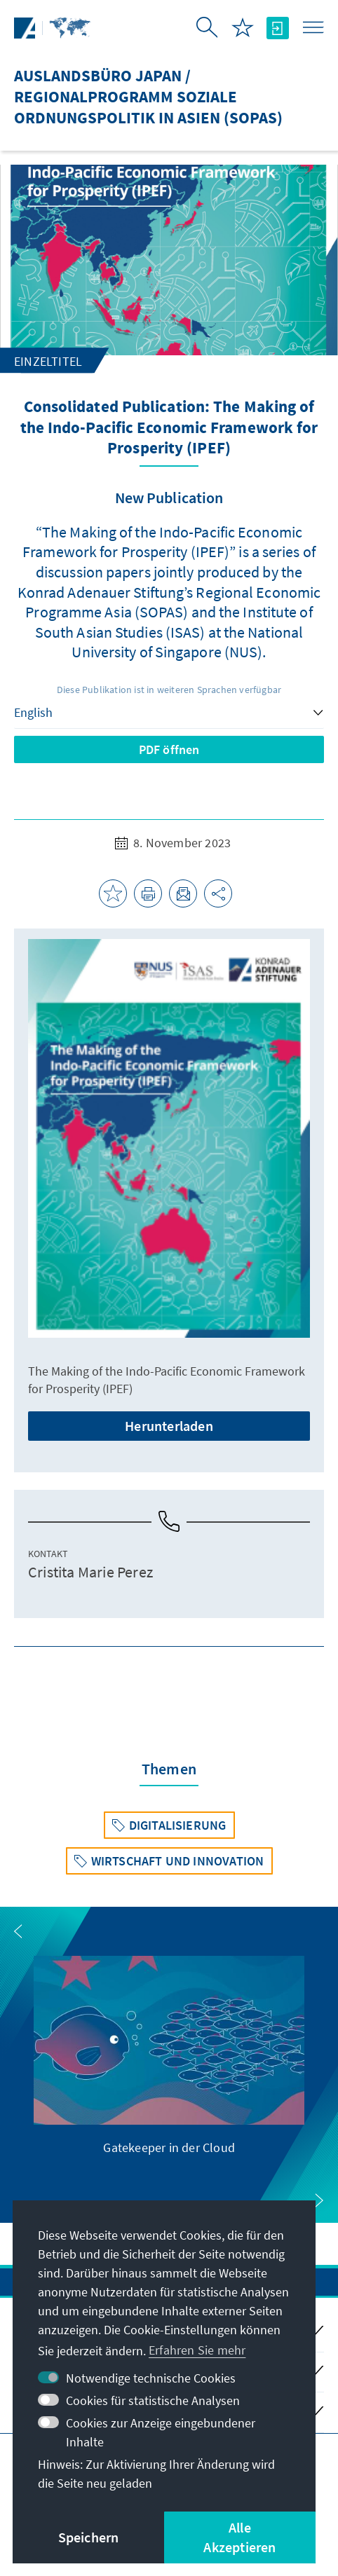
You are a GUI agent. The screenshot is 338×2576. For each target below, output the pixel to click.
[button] (18, 1931)
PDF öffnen (169, 749)
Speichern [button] (88, 2537)
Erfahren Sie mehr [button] (197, 2350)
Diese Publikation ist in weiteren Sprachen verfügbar (169, 689)
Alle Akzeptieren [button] (239, 2537)
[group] (169, 2056)
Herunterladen (169, 1425)
